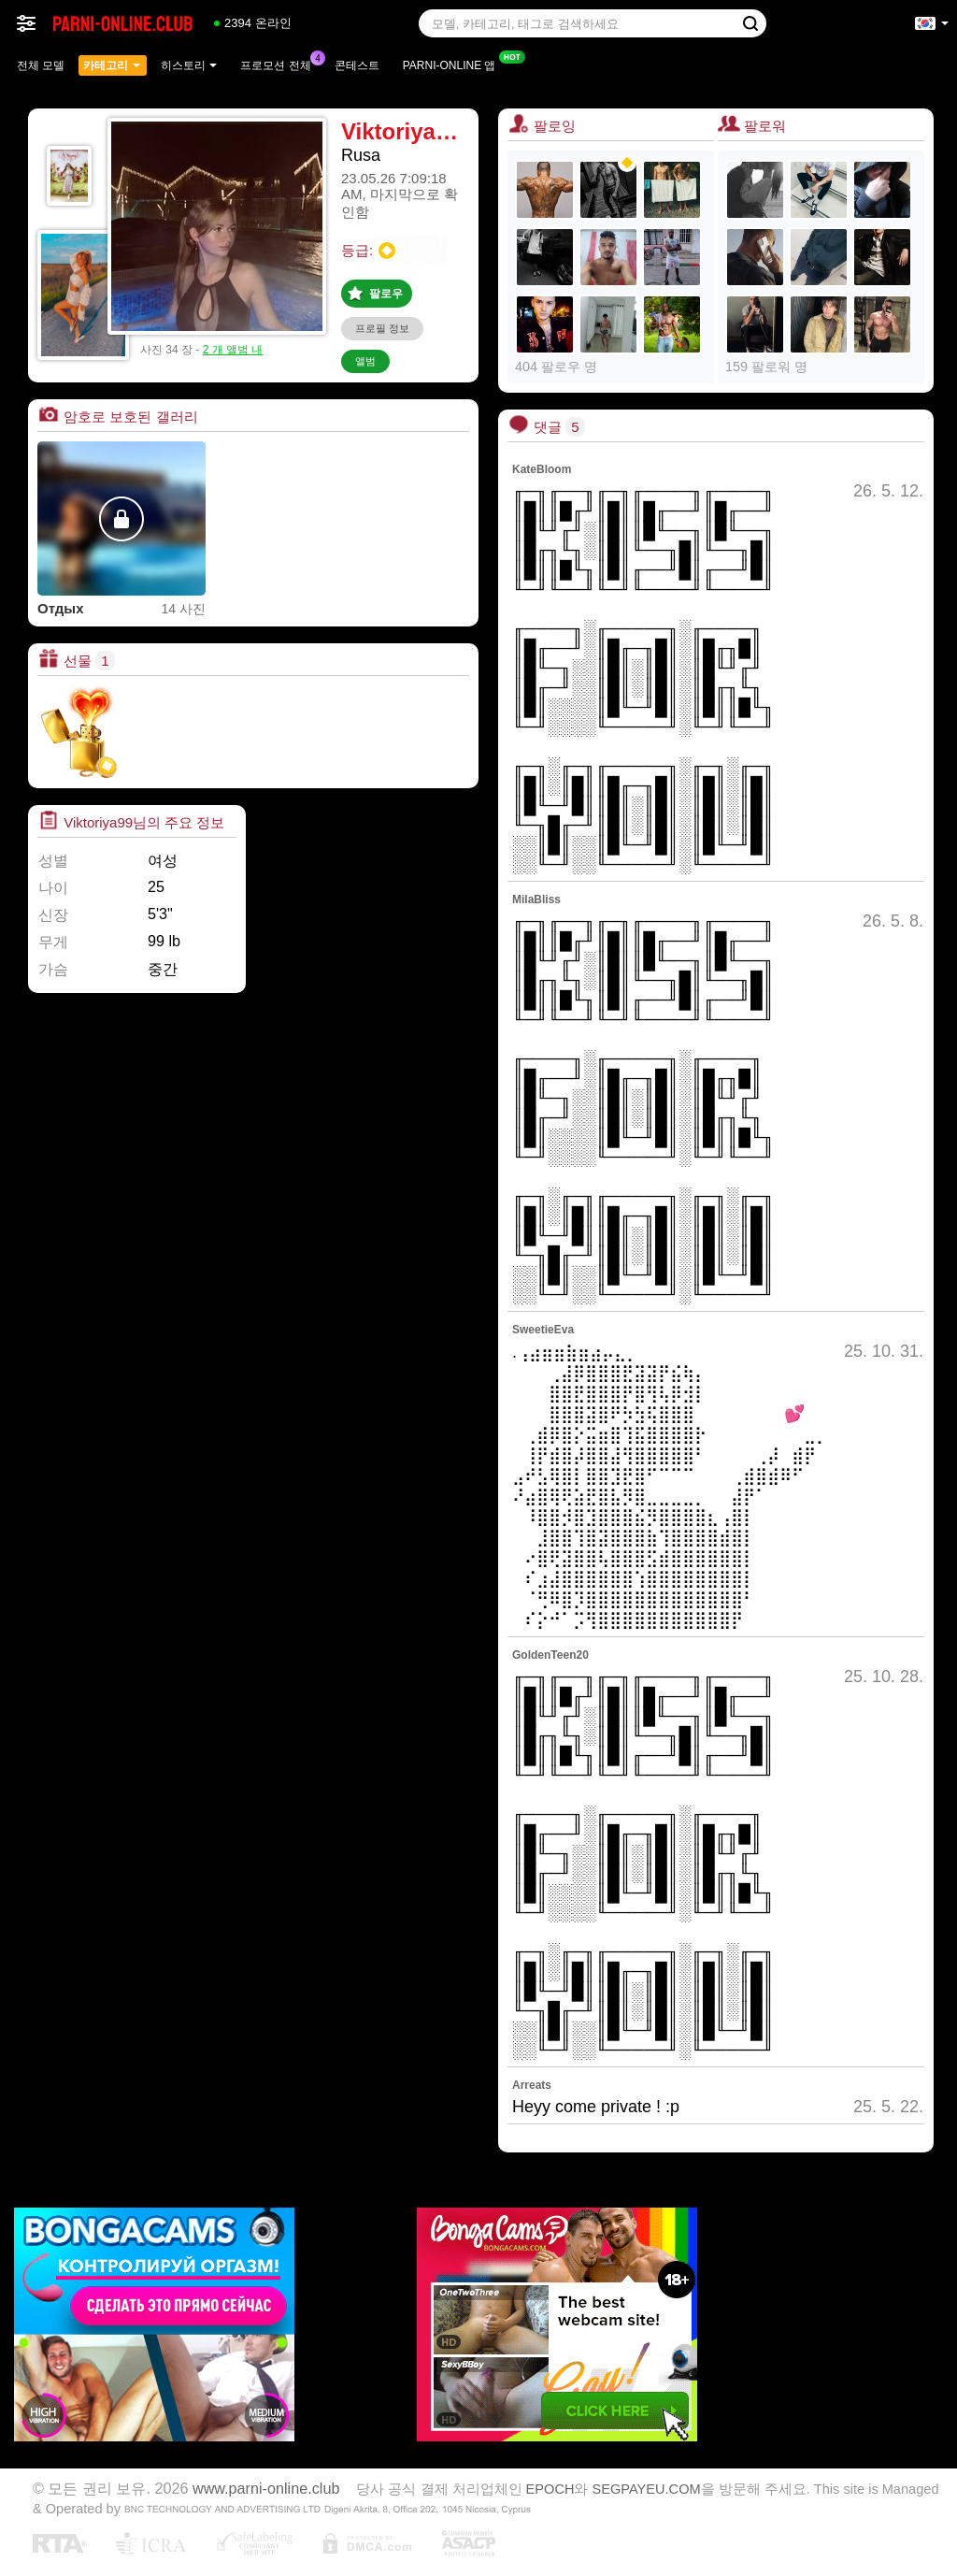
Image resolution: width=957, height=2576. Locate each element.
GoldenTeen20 (550, 1655)
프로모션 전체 (280, 63)
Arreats (531, 2085)
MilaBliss (536, 899)
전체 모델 (40, 65)
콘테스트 (357, 65)
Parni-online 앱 (454, 63)
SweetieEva (543, 1329)
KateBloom (541, 469)
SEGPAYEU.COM (647, 2489)
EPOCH (550, 2489)
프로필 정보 (382, 328)
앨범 (365, 361)
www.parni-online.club (266, 2488)
